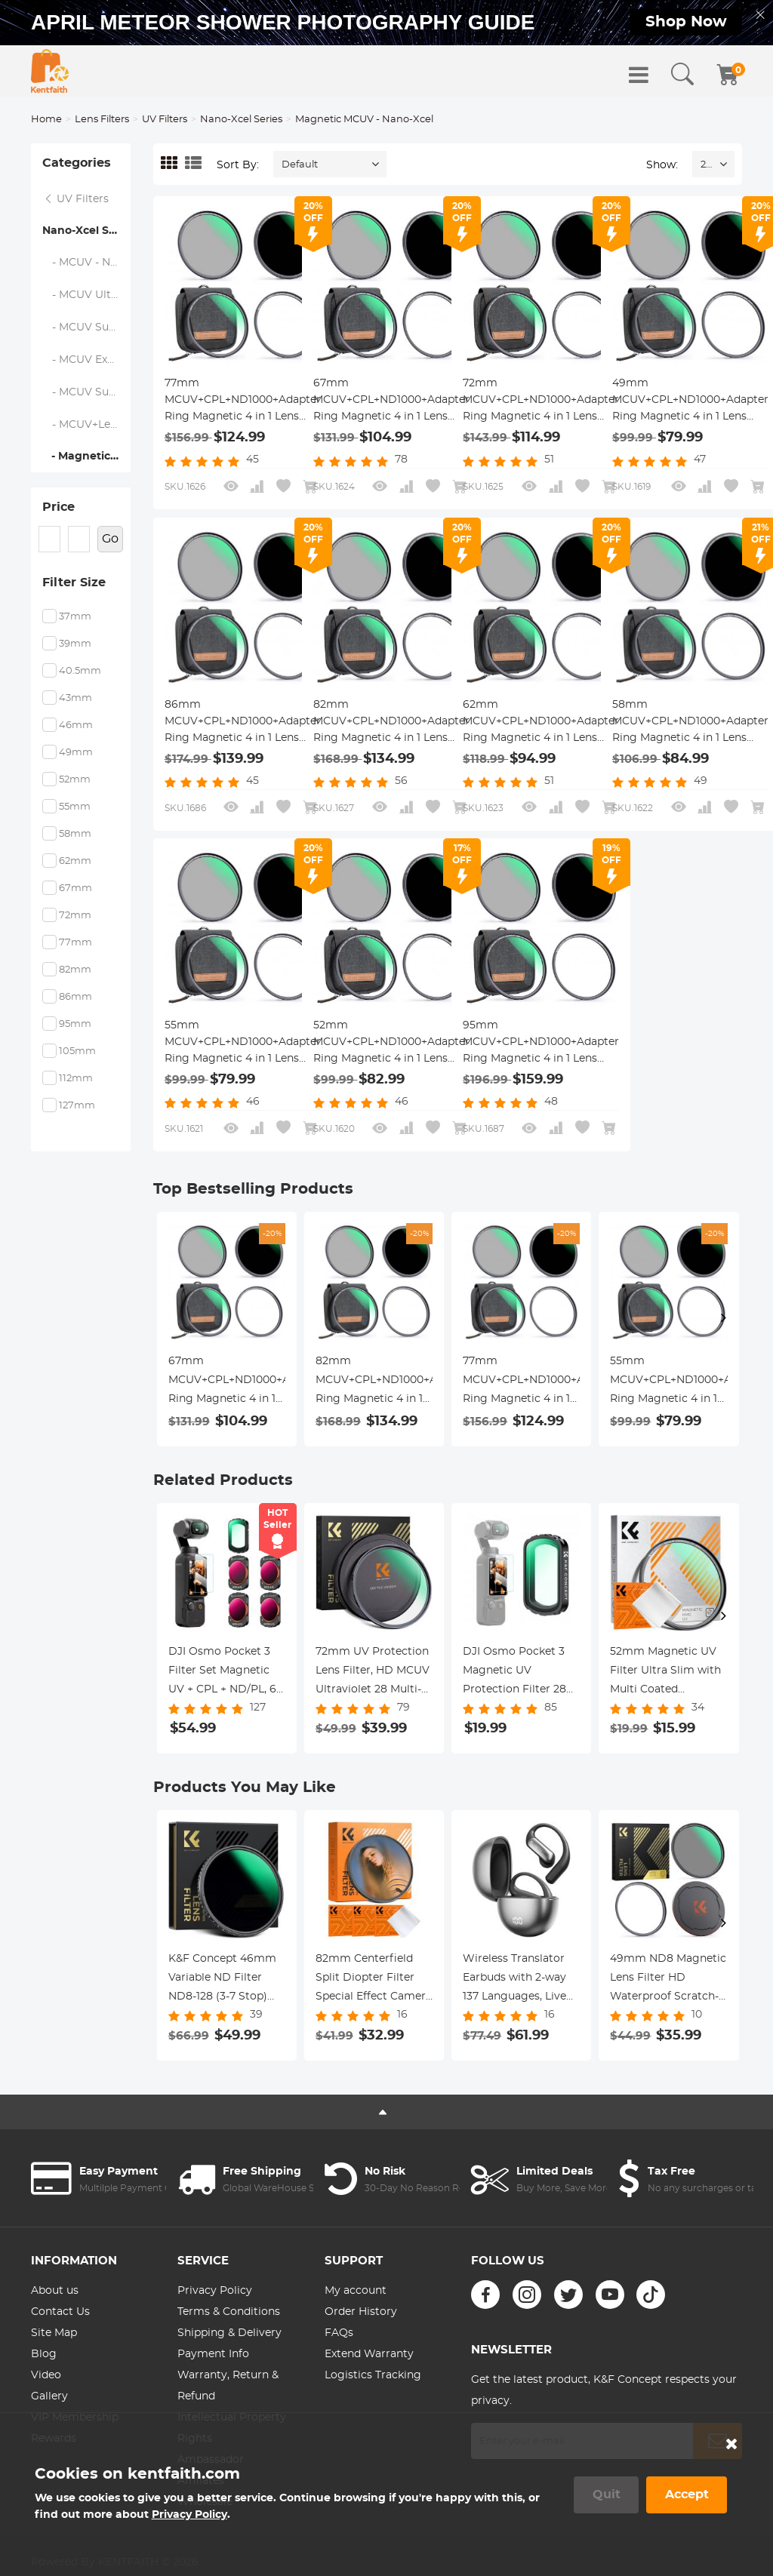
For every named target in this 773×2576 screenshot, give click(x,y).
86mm (75, 997)
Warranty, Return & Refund (228, 2386)
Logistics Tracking (373, 2375)
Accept (687, 2494)
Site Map (54, 2333)
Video (46, 2375)
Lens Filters (102, 119)
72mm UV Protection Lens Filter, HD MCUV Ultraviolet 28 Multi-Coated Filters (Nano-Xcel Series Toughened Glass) (373, 1672)
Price (58, 507)
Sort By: (238, 165)
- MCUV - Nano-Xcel (87, 262)
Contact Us (60, 2312)
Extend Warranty (369, 2354)
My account (355, 2291)
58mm (75, 834)
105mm (77, 1051)
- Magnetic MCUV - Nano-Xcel (86, 456)
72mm (75, 916)
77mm (75, 943)
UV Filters (164, 119)
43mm (75, 698)
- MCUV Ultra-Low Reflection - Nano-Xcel (87, 295)
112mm (76, 1079)
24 (706, 165)
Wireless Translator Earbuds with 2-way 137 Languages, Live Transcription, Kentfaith (514, 1980)
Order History (361, 2312)
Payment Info (213, 2354)
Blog (44, 2354)
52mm (75, 780)
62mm (75, 861)
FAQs (339, 2333)
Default (300, 165)
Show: (662, 165)
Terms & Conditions (228, 2312)
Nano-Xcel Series (241, 119)
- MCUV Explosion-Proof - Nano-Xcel (87, 360)
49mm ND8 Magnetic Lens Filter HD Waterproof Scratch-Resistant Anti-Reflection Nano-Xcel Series (668, 1980)
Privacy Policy (214, 2291)
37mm (75, 617)
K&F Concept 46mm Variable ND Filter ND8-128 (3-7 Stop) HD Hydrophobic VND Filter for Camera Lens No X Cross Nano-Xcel (226, 1980)
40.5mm (80, 671)
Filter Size (74, 582)
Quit (607, 2494)
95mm (75, 1024)
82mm (75, 970)
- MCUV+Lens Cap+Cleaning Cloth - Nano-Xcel (87, 425)
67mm (75, 888)
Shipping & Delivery (229, 2333)
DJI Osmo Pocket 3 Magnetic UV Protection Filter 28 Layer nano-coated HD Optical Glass (514, 1672)
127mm (77, 1106)
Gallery (49, 2396)
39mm (75, 644)
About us (55, 2291)
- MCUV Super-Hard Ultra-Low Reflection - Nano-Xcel (87, 392)
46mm (76, 725)
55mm (75, 807)
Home (46, 119)
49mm (76, 753)
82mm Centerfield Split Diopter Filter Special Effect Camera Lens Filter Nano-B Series (374, 1980)
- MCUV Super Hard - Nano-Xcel (87, 327)
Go (110, 539)
